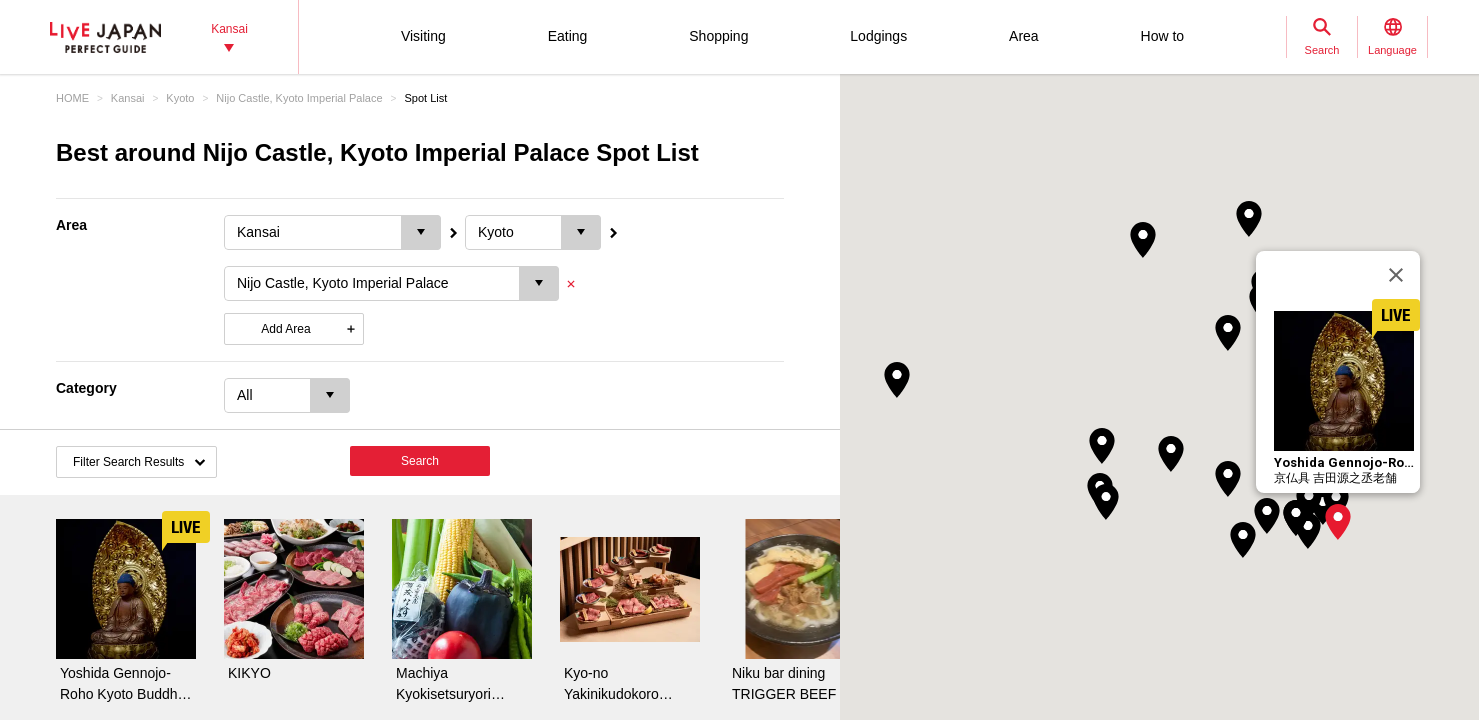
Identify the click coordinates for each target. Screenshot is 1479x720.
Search (420, 461)
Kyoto (180, 98)
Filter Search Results (128, 462)
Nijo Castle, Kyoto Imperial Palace (299, 98)
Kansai (128, 98)
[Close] (1396, 275)
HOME (72, 98)
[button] (1338, 522)
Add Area (285, 329)
